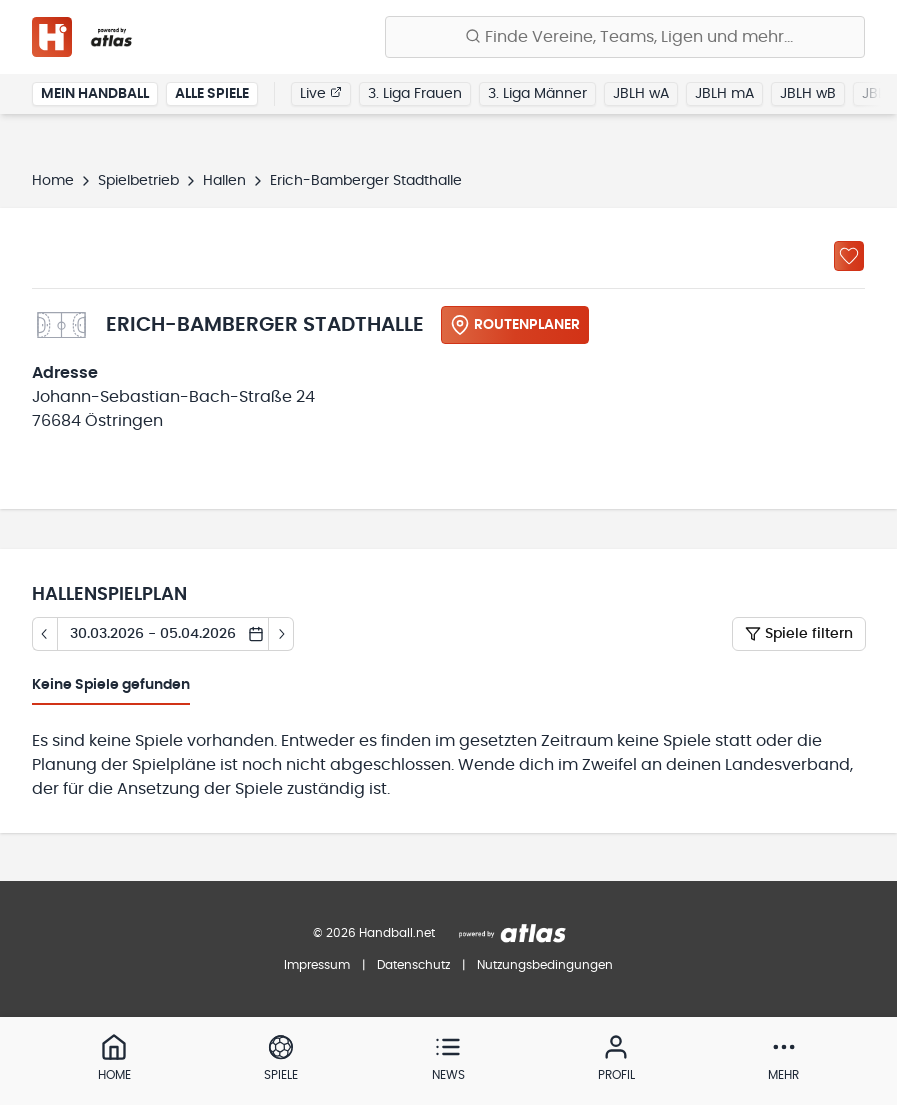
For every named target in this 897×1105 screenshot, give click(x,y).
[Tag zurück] (44, 634)
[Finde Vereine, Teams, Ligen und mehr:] (625, 37)
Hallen (224, 181)
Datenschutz (413, 965)
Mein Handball (95, 94)
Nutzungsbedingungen (545, 965)
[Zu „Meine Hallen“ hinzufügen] (849, 256)
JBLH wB (808, 94)
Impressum (317, 965)
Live (321, 93)
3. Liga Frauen (415, 94)
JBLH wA (641, 94)
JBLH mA (724, 94)
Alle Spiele (212, 94)
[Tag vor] (281, 634)
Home (53, 181)
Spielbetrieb (138, 181)
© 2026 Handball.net (374, 933)
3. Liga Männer (537, 94)
